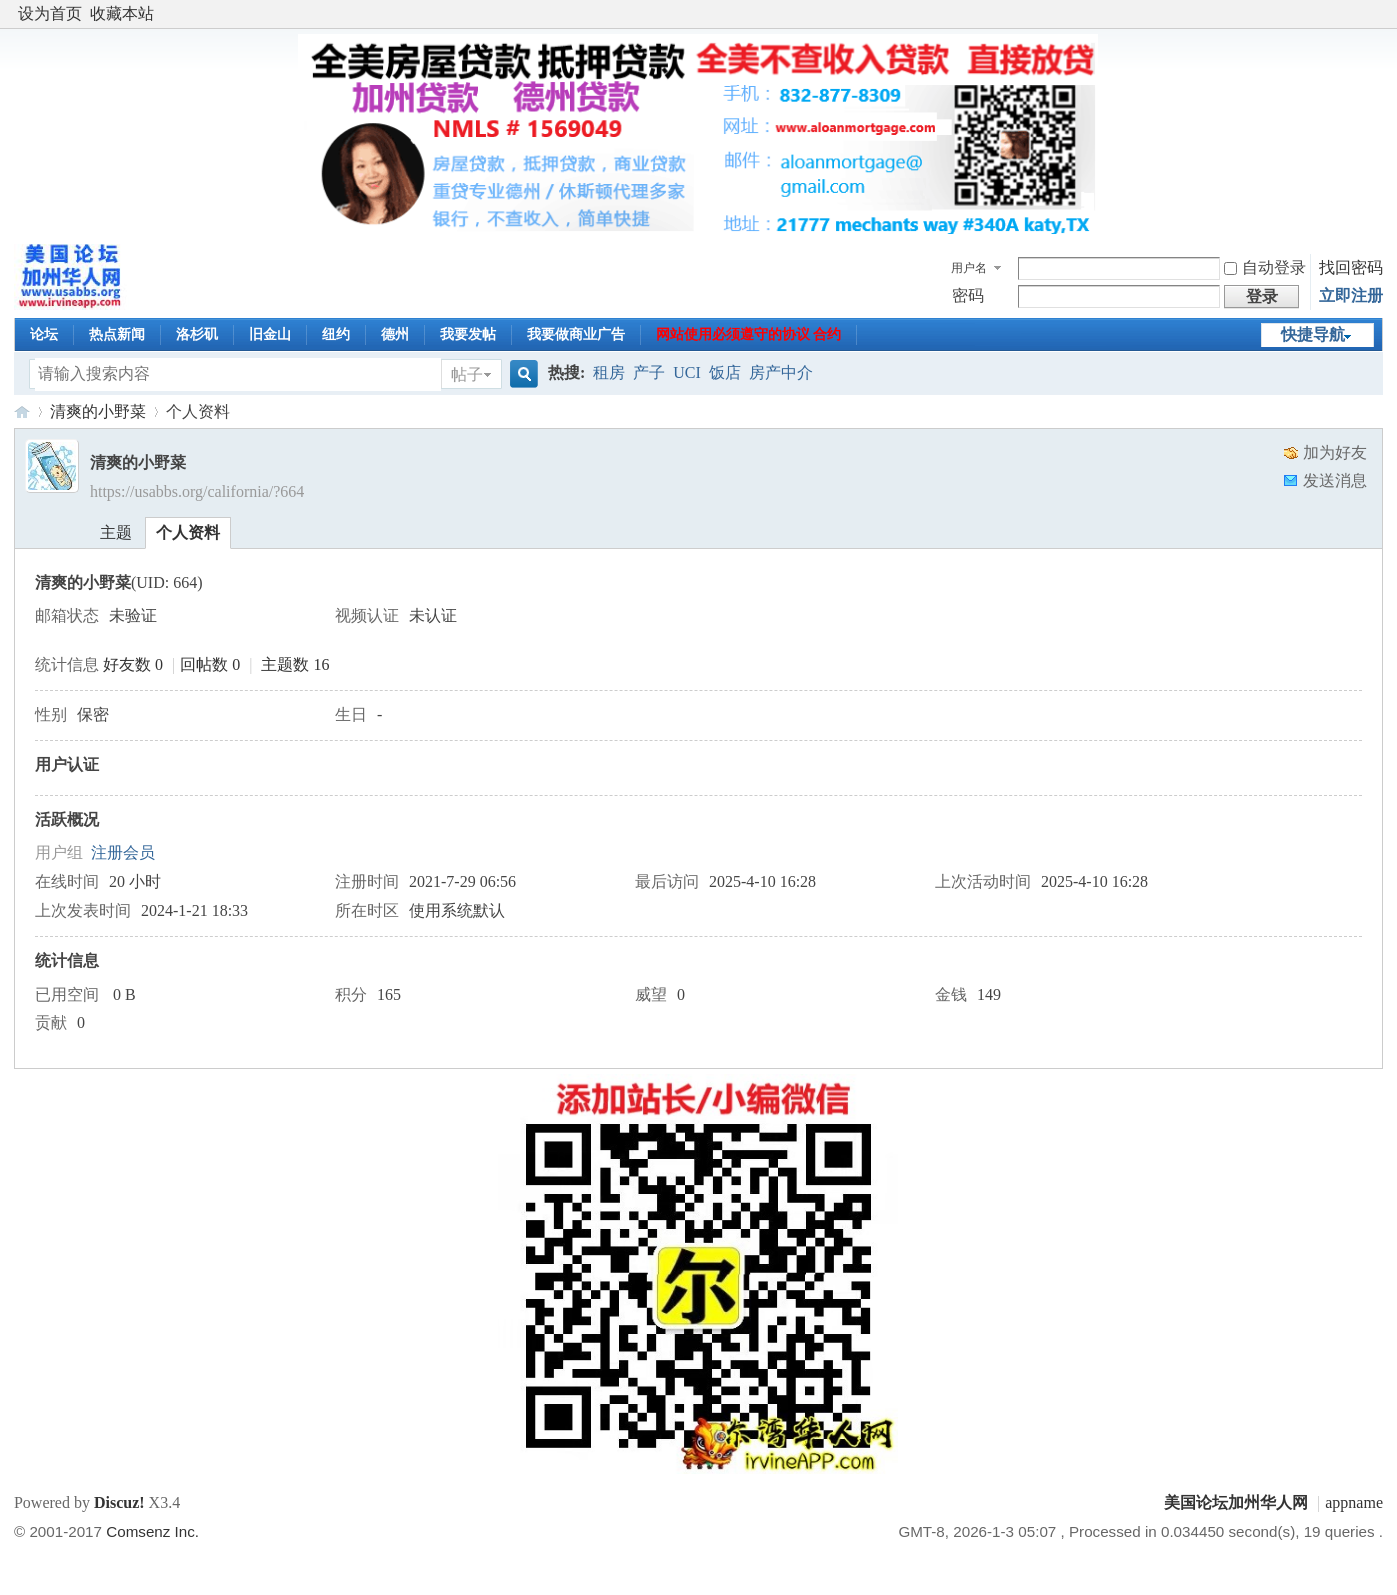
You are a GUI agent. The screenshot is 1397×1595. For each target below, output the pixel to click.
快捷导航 (1313, 334)
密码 (968, 295)
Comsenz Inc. (152, 1531)
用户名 (969, 268)
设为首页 (50, 13)
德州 (395, 334)
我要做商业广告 (576, 334)
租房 (609, 372)
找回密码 (1351, 267)
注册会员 (123, 852)
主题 (116, 532)
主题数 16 (295, 664)
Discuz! (119, 1502)
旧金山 (270, 334)
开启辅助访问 (1378, 14)
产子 (649, 372)
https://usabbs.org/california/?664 (197, 491)
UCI (687, 372)
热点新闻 (117, 334)
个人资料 (188, 532)
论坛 (44, 334)
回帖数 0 (210, 664)
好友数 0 (133, 664)
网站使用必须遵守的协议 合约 (749, 334)
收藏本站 (122, 13)
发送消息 (1335, 480)
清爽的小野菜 (98, 411)
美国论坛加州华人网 (22, 411)
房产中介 (781, 372)
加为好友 (1335, 452)
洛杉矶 (197, 334)
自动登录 (1265, 267)
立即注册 (1351, 295)
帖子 (467, 374)
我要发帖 (468, 334)
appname (1354, 1502)
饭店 (725, 372)
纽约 (336, 334)
